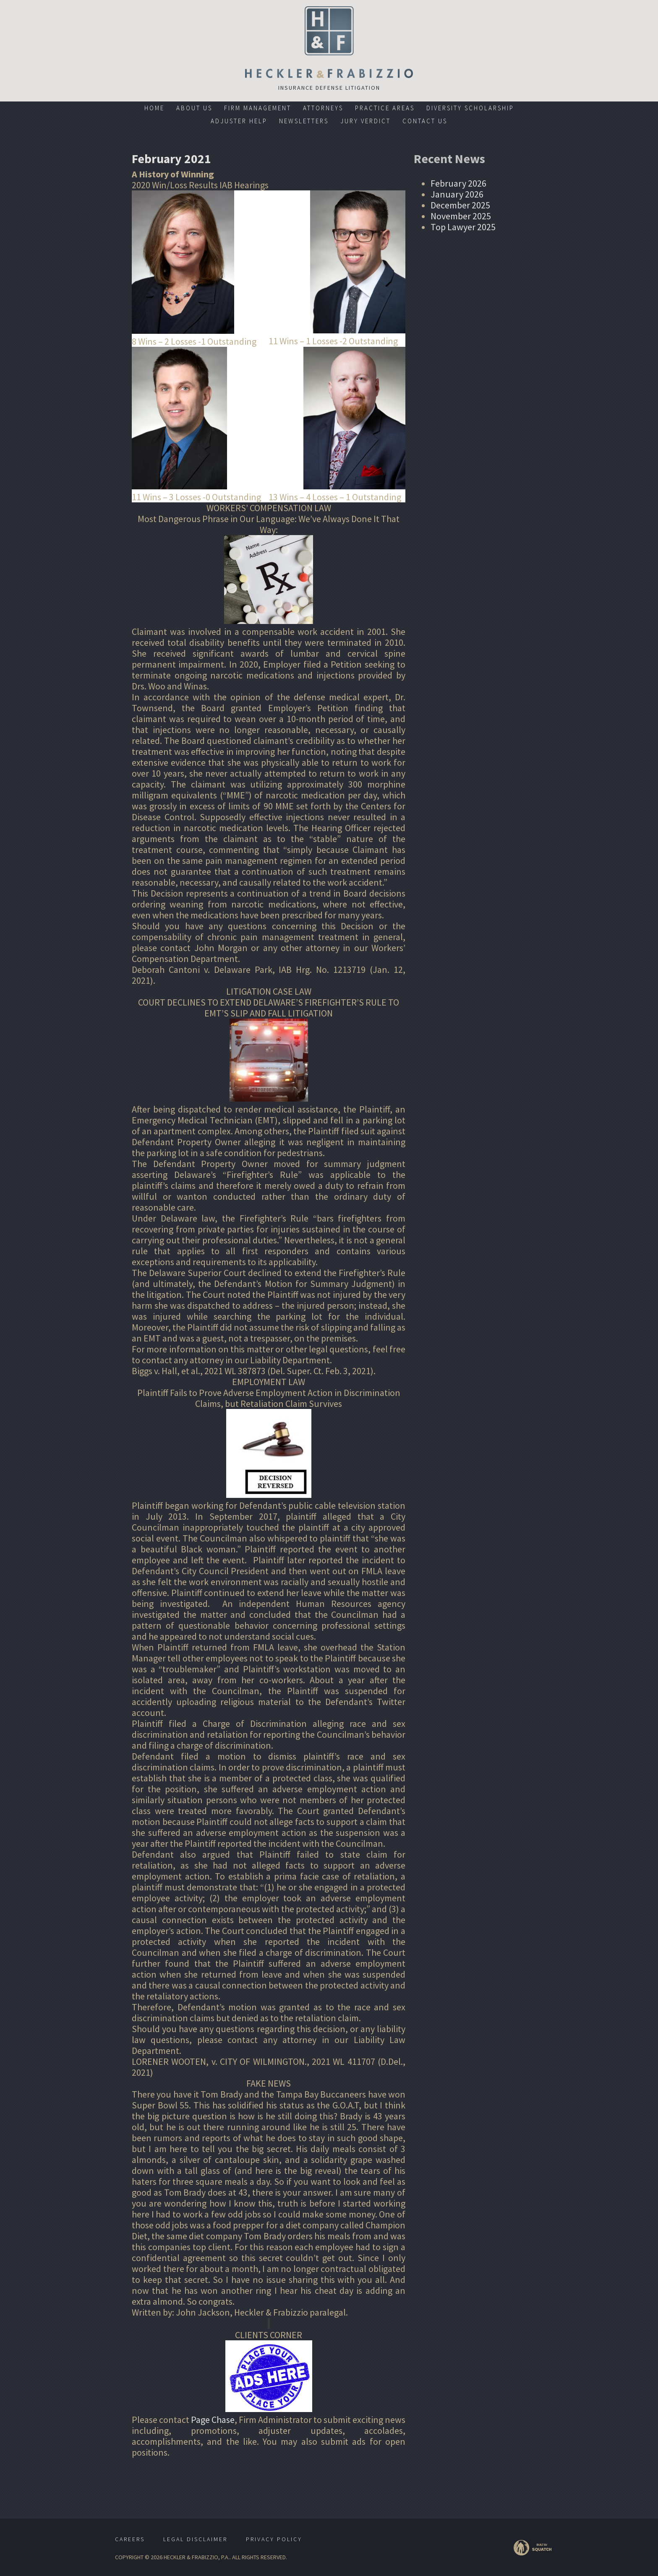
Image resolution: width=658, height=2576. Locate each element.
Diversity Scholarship (470, 108)
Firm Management (257, 108)
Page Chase (213, 2419)
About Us (194, 108)
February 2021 (172, 158)
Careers (130, 2539)
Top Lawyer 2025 (463, 227)
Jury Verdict (365, 121)
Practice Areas (385, 108)
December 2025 (460, 205)
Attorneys (323, 108)
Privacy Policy (274, 2539)
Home (154, 108)
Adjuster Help (239, 121)
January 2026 (457, 194)
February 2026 (458, 183)
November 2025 (461, 216)
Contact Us (424, 121)
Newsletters (304, 121)
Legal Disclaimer (195, 2539)
